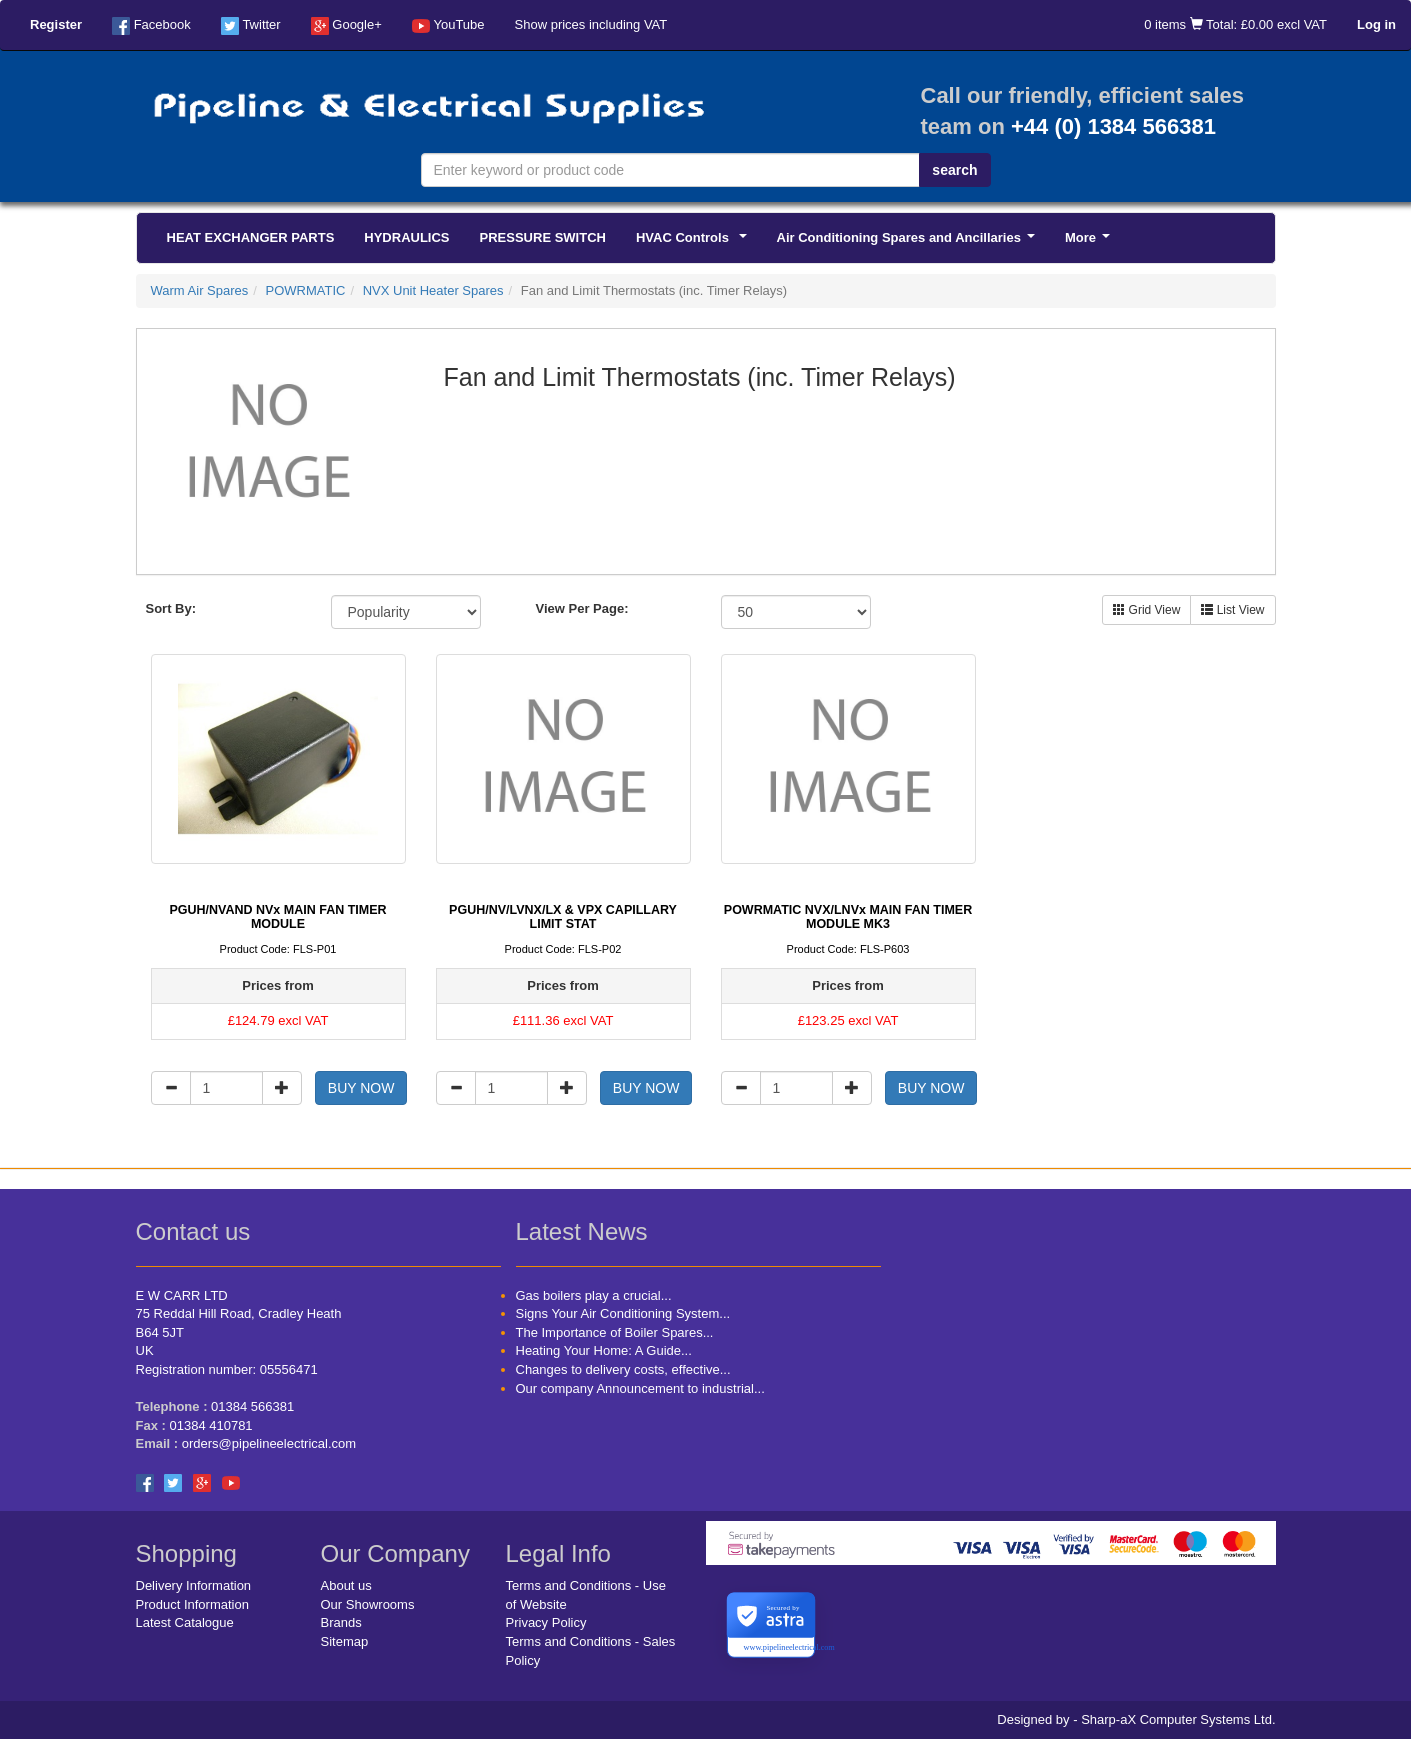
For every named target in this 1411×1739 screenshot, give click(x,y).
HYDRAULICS (406, 237)
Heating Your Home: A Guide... (604, 1350)
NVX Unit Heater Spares (433, 290)
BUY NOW (361, 1088)
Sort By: (171, 608)
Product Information (192, 1604)
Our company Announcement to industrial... (640, 1388)
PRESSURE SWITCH (543, 237)
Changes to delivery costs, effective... (623, 1369)
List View (1232, 610)
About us (346, 1585)
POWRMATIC (306, 290)
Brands (341, 1622)
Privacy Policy (546, 1622)
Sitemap (345, 1641)
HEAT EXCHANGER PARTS (251, 237)
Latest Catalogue (185, 1622)
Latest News (582, 1231)
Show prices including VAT (591, 24)
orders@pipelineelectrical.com (269, 1443)
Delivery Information (194, 1585)
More (1091, 243)
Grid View (1146, 610)
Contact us (193, 1231)
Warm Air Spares (200, 290)
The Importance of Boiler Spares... (615, 1332)
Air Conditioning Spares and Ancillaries (909, 243)
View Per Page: (582, 608)
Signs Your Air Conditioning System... (623, 1313)
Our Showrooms (368, 1604)
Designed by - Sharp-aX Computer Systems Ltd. (1136, 1719)
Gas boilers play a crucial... (594, 1295)
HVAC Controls (694, 243)
